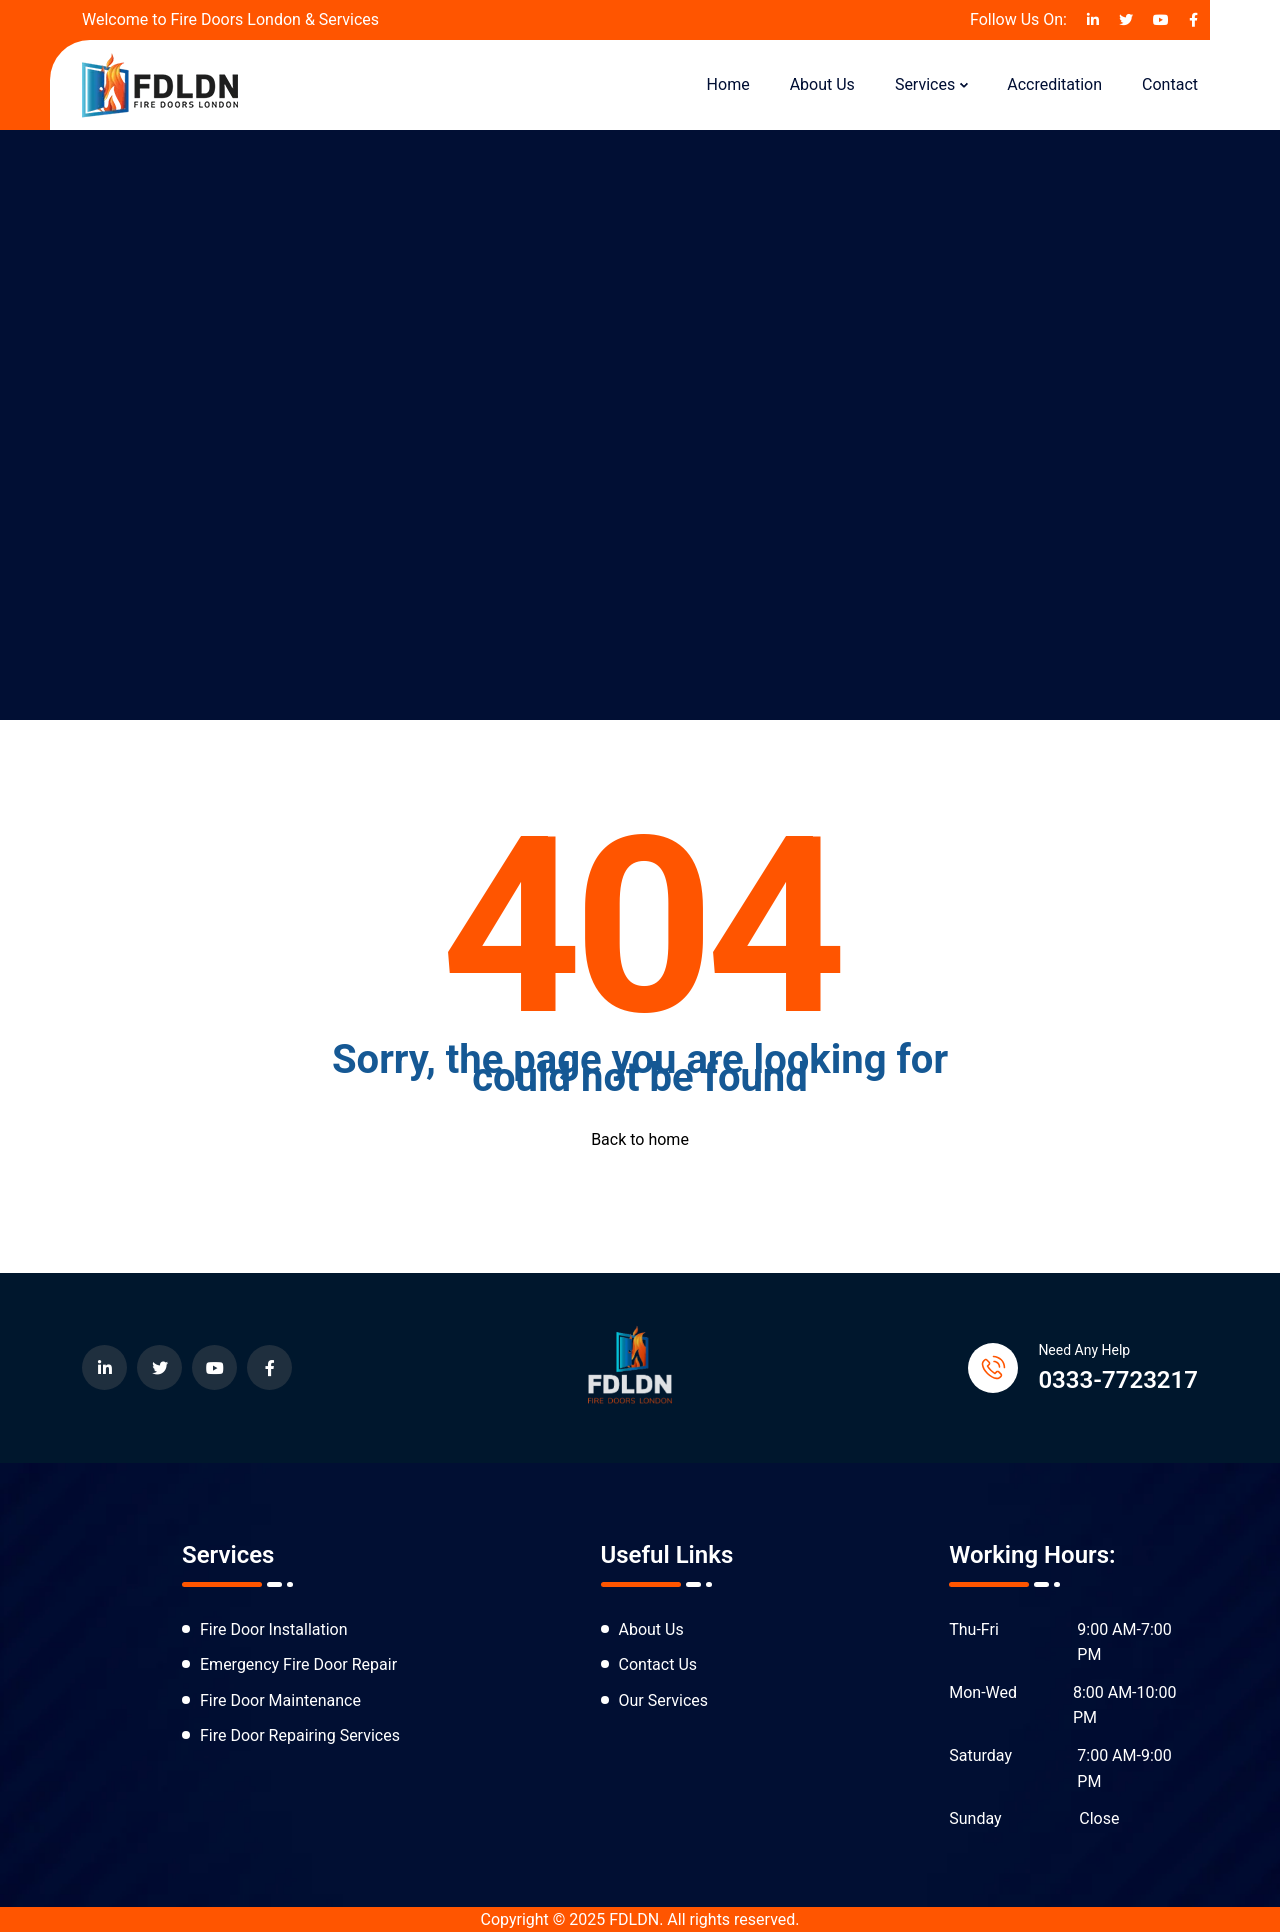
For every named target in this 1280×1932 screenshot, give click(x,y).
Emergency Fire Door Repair (298, 1664)
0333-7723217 (1118, 1380)
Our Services (664, 1700)
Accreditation (1054, 84)
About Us (822, 84)
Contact (1170, 84)
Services (925, 84)
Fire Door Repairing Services (300, 1735)
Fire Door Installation (274, 1629)
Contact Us (658, 1664)
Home (728, 84)
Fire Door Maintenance (280, 1700)
